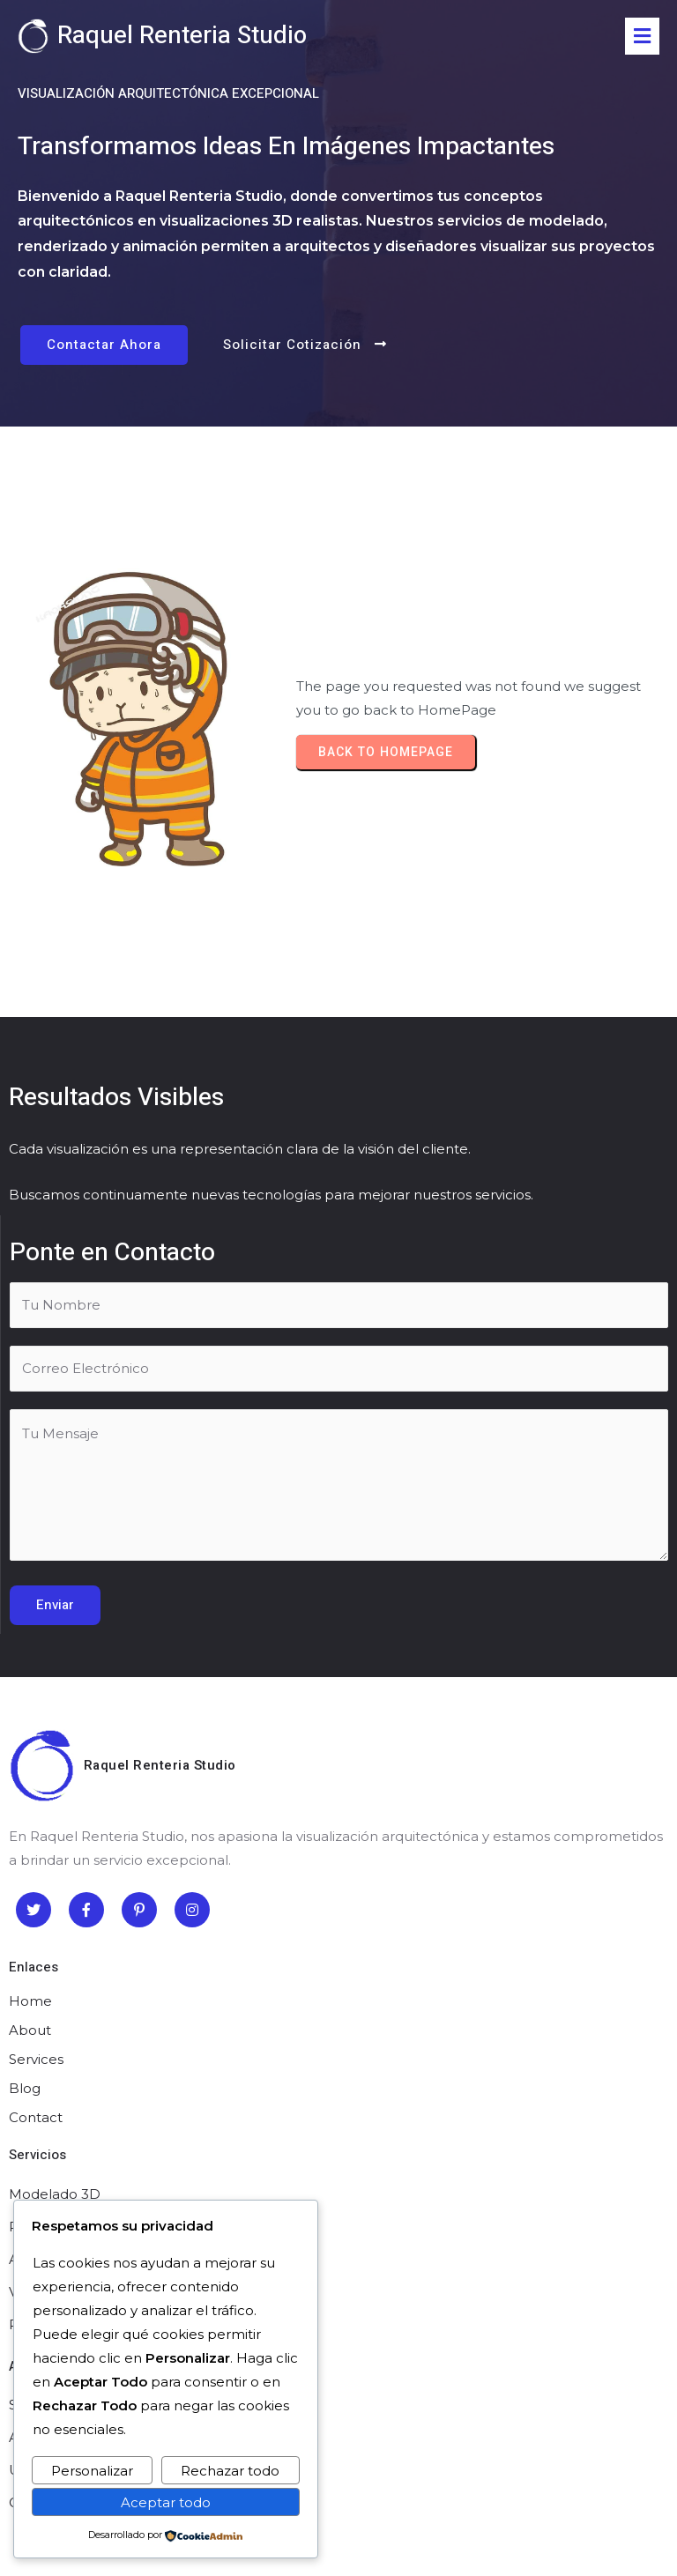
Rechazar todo (230, 2470)
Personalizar (92, 2470)
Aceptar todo (166, 2502)
